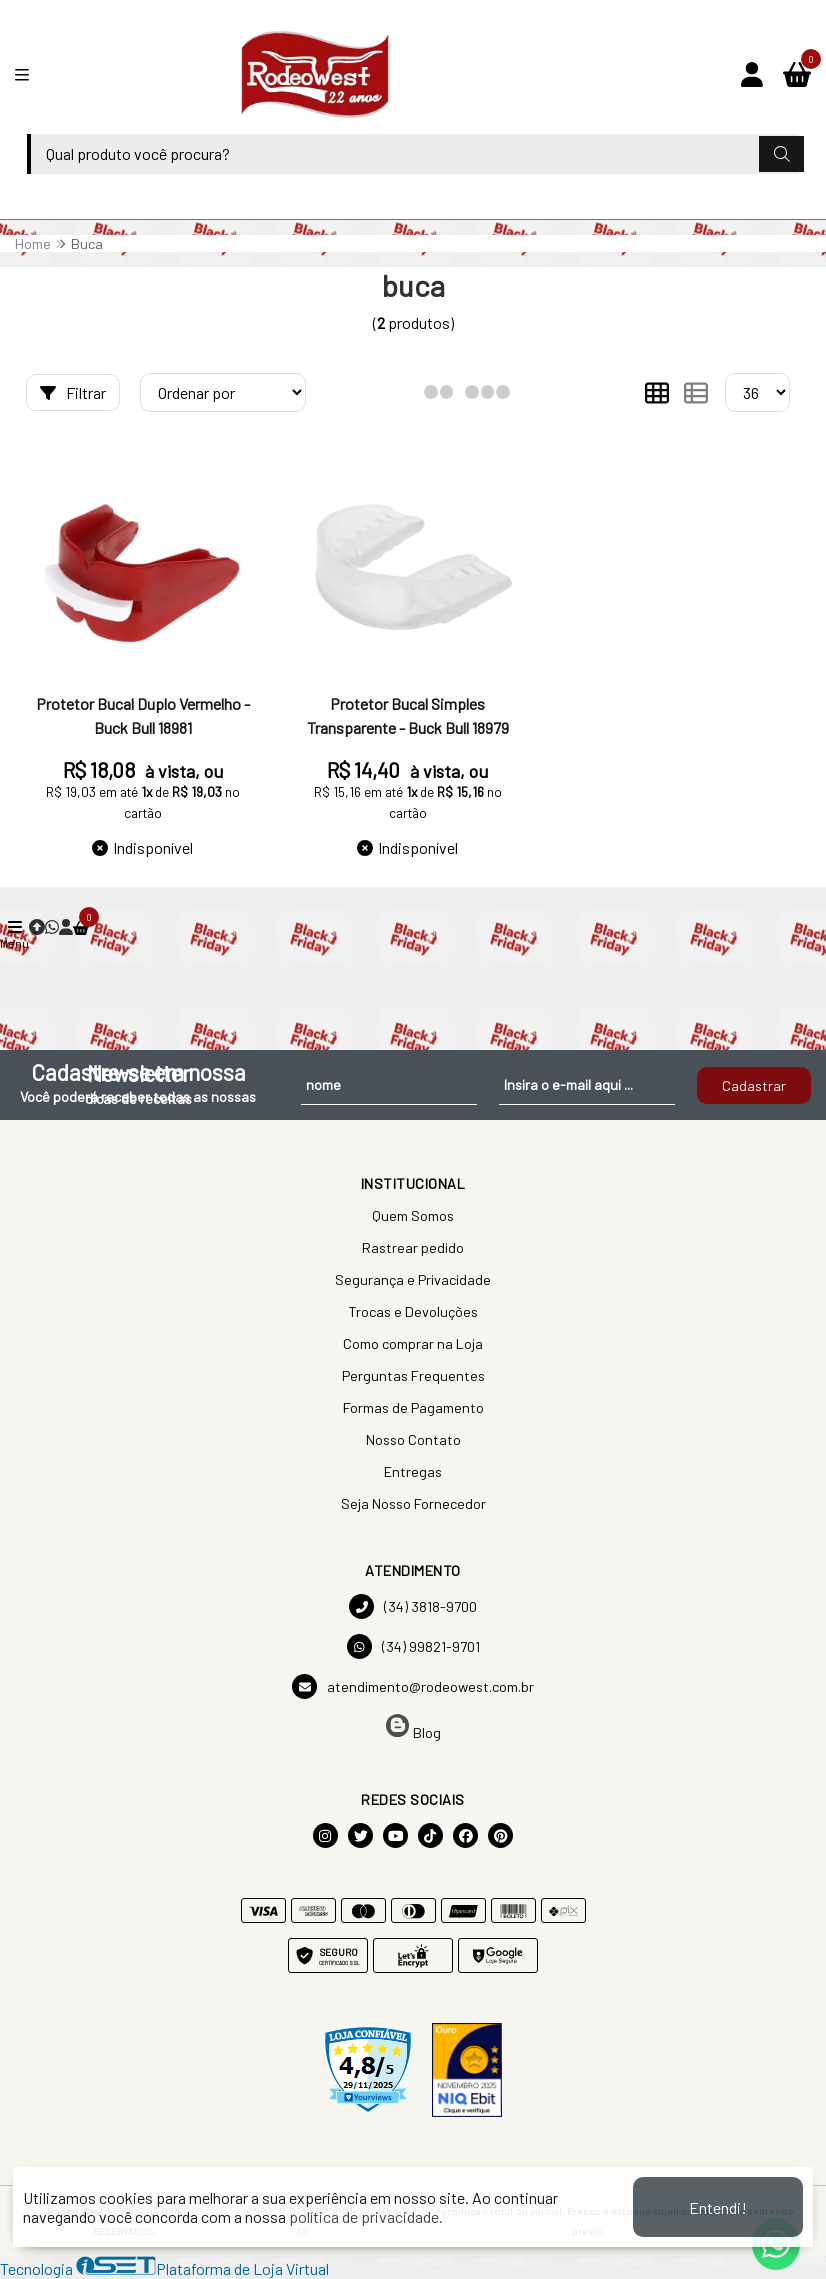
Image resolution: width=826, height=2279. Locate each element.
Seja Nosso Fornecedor (413, 1503)
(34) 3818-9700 (413, 1606)
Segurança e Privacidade (413, 1279)
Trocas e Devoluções (413, 1311)
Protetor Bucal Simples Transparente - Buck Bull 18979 (408, 715)
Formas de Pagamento (413, 1407)
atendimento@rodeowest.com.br (413, 1686)
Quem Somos (413, 1215)
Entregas (413, 1471)
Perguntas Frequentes (413, 1375)
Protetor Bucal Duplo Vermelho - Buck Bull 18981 (143, 715)
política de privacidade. (366, 2216)
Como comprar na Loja (413, 1343)
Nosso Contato (413, 1439)
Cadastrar (754, 1085)
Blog (413, 1727)
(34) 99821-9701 (413, 1646)
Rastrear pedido (413, 1247)
